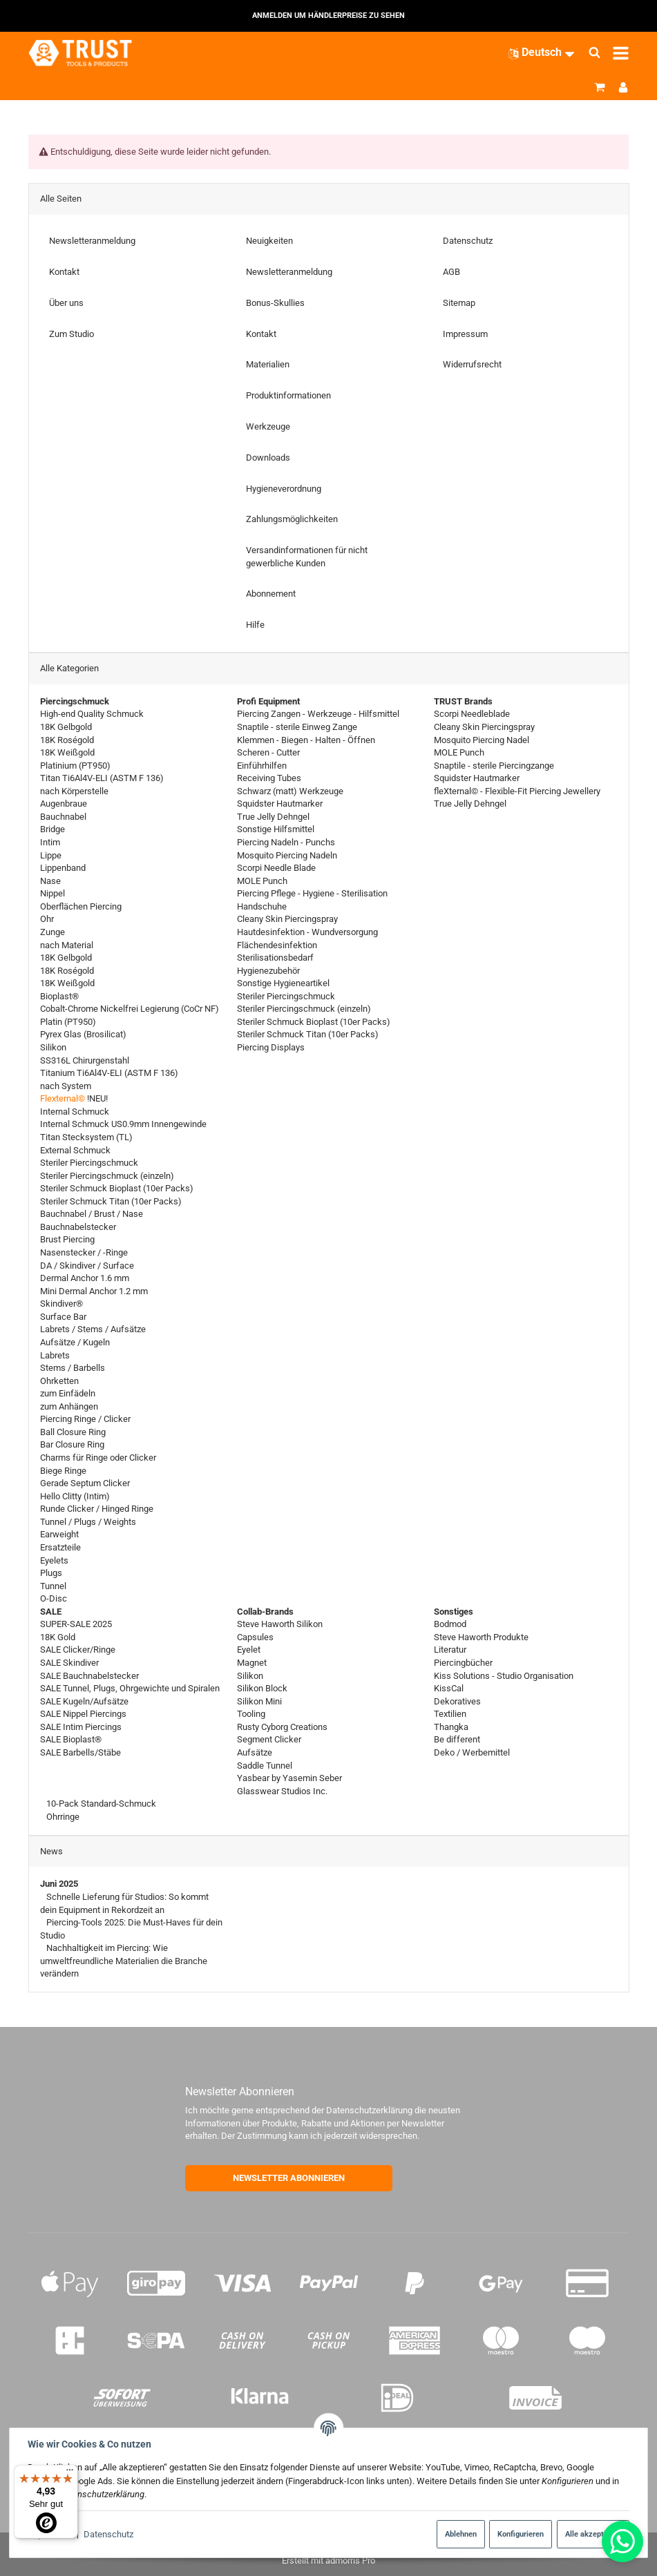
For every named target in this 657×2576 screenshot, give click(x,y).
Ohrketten (59, 1380)
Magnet (252, 1662)
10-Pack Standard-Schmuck (100, 1803)
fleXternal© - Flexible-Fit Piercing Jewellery (517, 790)
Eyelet (248, 1649)
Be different (457, 1739)
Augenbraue (63, 803)
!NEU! (74, 1098)
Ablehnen (461, 2534)
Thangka (451, 1726)
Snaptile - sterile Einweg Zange (297, 727)
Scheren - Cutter (268, 752)
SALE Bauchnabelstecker (89, 1675)
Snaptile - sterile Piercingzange (494, 765)
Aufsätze (254, 1752)
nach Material (66, 944)
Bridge (52, 829)
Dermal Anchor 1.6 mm (84, 1278)
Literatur (450, 1649)
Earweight (59, 1534)
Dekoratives (457, 1700)
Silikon (53, 1047)
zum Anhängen (69, 1406)
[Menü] (69, 2473)
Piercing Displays (271, 1047)
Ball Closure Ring (73, 1431)
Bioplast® (59, 995)
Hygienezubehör (268, 970)
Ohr (47, 919)
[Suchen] (594, 53)
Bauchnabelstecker (78, 1226)
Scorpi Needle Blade (276, 868)
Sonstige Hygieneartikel (283, 983)
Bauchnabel (63, 816)
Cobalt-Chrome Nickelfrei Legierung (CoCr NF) (129, 1008)
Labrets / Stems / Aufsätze (93, 1329)
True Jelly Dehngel (273, 816)
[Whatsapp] (622, 2541)
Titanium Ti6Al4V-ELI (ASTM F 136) (109, 1073)
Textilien (450, 1714)
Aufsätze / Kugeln (75, 1342)
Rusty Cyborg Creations (282, 1726)
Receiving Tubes (269, 778)
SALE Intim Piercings (81, 1726)
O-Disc (53, 1598)
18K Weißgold (67, 752)
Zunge (52, 932)
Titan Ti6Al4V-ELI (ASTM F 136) (102, 778)
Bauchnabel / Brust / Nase (91, 1214)
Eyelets (54, 1560)
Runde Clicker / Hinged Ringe (96, 1508)
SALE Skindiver (69, 1662)
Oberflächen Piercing (81, 906)
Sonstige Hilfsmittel (275, 829)
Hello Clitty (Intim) (75, 1495)
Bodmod (450, 1624)
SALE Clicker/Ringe (77, 1649)
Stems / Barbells (72, 1368)
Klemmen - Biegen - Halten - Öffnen (306, 739)
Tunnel (53, 1585)
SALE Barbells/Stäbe (80, 1752)
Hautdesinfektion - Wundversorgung (307, 932)
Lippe (50, 854)
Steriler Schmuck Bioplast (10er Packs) (116, 1188)
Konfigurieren (520, 2534)
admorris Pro (350, 2560)
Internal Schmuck (74, 1111)
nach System (65, 1085)
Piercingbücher (463, 1662)
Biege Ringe (63, 1470)
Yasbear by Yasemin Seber (289, 1778)
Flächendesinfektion (277, 944)
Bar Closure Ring (72, 1444)
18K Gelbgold (66, 727)
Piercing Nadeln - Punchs (286, 842)
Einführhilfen (262, 765)
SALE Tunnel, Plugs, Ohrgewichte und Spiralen (130, 1688)
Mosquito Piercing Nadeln (287, 854)
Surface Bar (63, 1316)
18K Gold (57, 1636)
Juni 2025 (59, 1883)
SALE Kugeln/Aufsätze (84, 1700)
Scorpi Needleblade (472, 714)
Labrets (55, 1354)
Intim (50, 842)
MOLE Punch (262, 880)
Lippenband (63, 868)
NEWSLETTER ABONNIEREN (289, 2178)
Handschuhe (262, 906)
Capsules (255, 1636)
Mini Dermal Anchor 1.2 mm (94, 1290)
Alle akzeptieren (593, 2534)
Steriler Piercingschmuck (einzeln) (107, 1175)
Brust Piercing (67, 1239)
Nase (50, 880)
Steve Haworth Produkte (481, 1636)
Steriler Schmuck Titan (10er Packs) (111, 1200)
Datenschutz (108, 2534)
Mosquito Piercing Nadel (481, 739)
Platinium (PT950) (75, 765)
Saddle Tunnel (264, 1765)
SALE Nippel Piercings (83, 1714)
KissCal (449, 1688)
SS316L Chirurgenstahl (84, 1060)
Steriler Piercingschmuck (89, 1162)
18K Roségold (67, 739)
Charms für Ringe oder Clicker (98, 1457)
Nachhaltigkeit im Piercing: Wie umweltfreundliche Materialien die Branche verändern (123, 1961)
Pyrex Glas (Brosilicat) (83, 1034)
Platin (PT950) (68, 1021)
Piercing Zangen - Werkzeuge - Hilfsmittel (318, 714)
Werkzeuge (268, 426)
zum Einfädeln (67, 1393)
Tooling (251, 1714)
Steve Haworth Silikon (280, 1624)
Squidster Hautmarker (280, 803)
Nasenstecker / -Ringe (84, 1252)
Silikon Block (262, 1688)
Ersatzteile (60, 1547)
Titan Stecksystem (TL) (86, 1137)
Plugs (51, 1573)
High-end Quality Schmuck (92, 714)
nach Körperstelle (74, 790)
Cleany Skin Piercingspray (287, 919)
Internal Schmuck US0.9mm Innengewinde (123, 1124)
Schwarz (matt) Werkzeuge (290, 790)
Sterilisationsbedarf (275, 957)
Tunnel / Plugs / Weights (88, 1521)
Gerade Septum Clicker (85, 1483)
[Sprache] (542, 52)
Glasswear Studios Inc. (282, 1790)
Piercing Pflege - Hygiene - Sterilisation (312, 893)
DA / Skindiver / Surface (87, 1265)
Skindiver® (61, 1303)
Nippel (52, 893)
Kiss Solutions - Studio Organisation (503, 1675)
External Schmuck (75, 1149)
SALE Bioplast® (71, 1739)
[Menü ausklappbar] (621, 53)
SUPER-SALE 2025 (76, 1624)
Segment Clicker (269, 1739)
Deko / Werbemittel (472, 1752)
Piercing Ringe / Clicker (85, 1419)
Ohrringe (61, 1816)
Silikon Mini (259, 1700)
